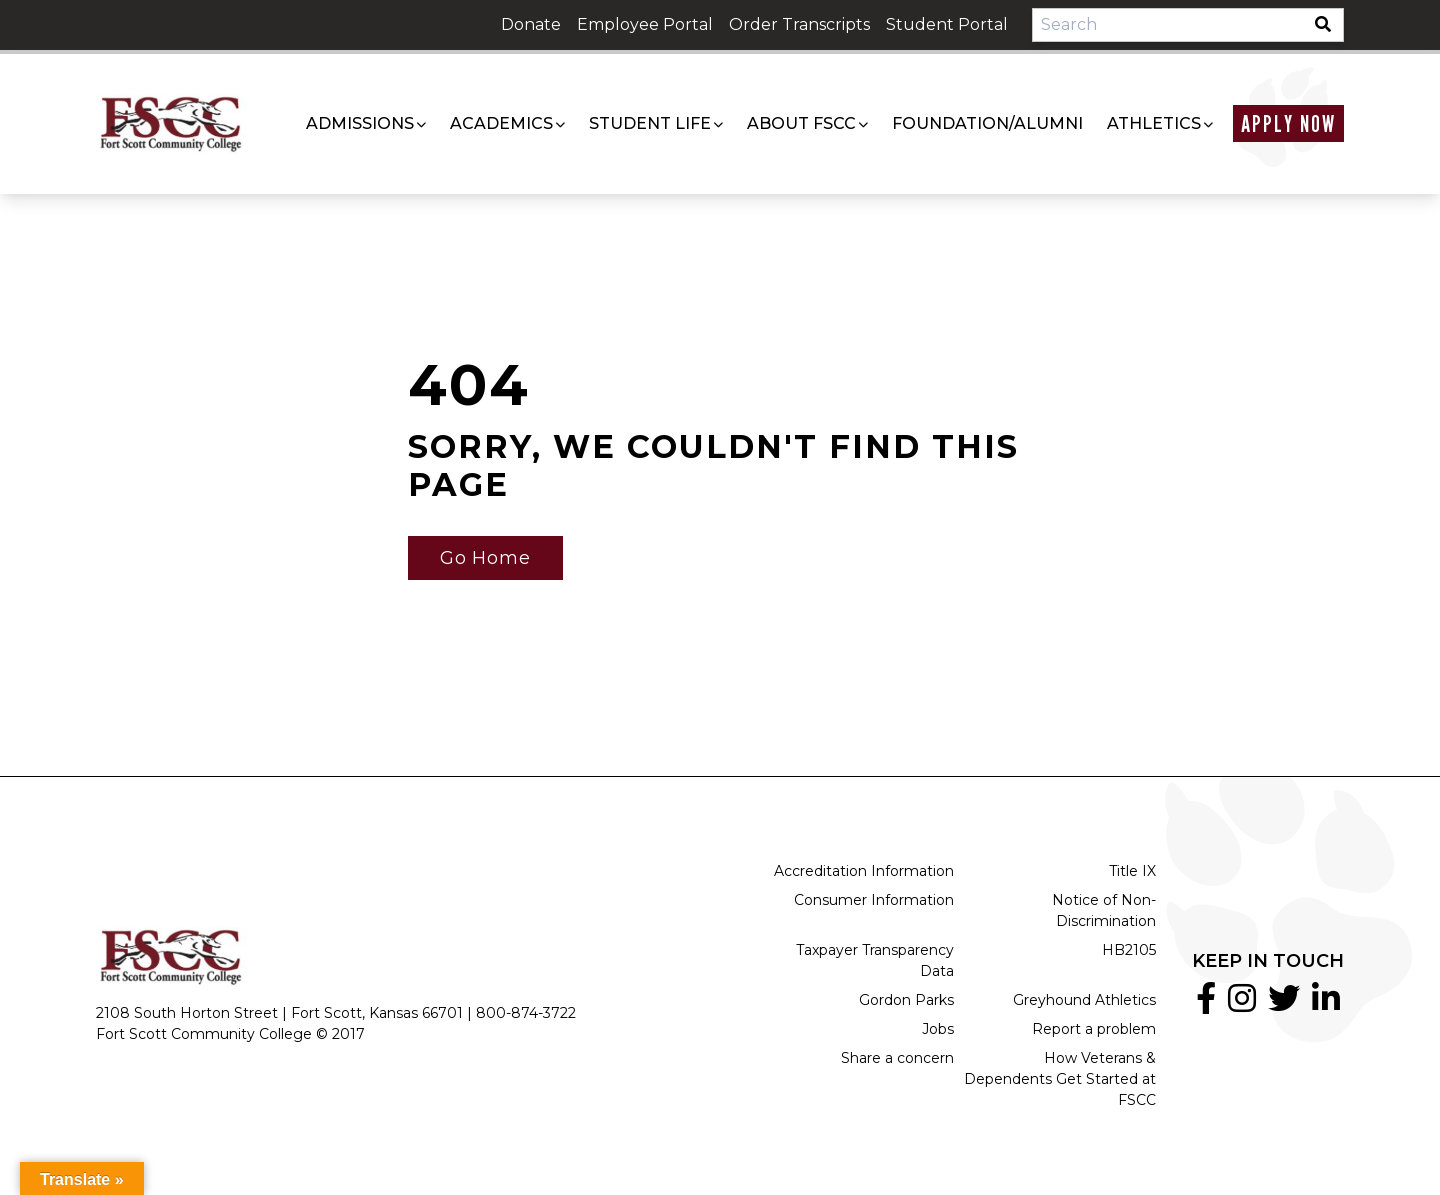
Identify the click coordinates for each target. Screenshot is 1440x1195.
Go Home (485, 558)
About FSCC (801, 123)
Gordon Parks (906, 1000)
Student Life (650, 123)
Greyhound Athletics (1084, 1000)
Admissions (360, 123)
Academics (501, 123)
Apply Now (1288, 123)
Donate (531, 24)
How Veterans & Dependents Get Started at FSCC (1060, 1079)
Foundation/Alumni (987, 123)
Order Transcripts (799, 24)
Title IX (1132, 871)
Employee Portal (645, 24)
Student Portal (947, 24)
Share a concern (897, 1058)
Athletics (1154, 123)
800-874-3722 (526, 1013)
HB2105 (1129, 950)
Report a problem (1094, 1029)
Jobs (938, 1029)
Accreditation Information (864, 871)
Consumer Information (874, 900)
